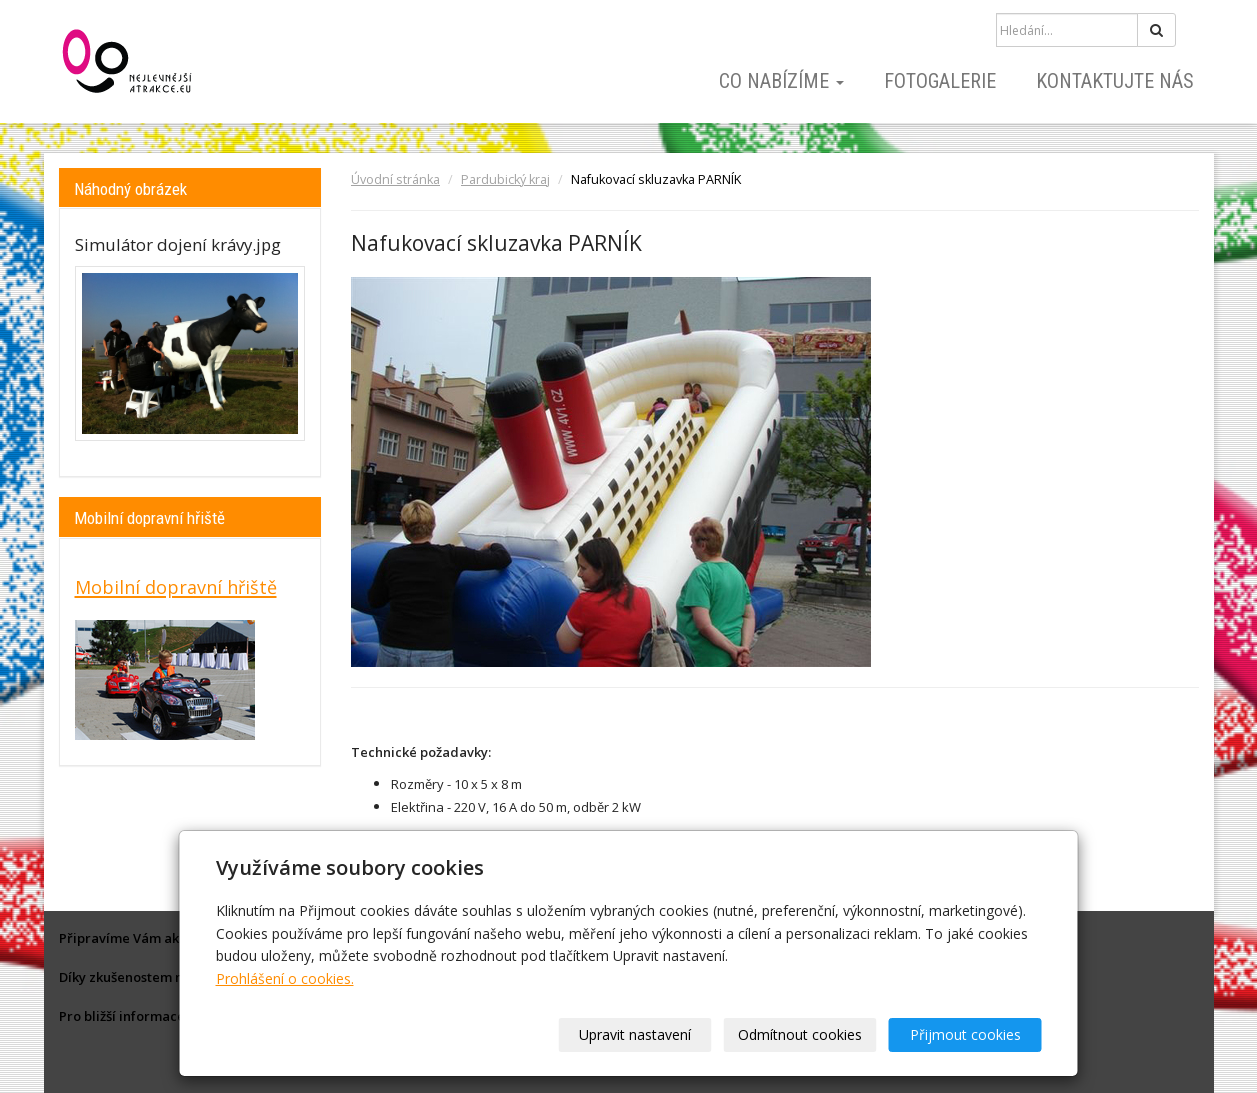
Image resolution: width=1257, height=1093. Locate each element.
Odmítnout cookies (800, 1034)
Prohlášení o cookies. (285, 978)
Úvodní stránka (395, 179)
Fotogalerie (940, 81)
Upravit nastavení (635, 1034)
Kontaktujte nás (1115, 81)
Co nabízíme (781, 81)
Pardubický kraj (505, 179)
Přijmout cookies (965, 1034)
